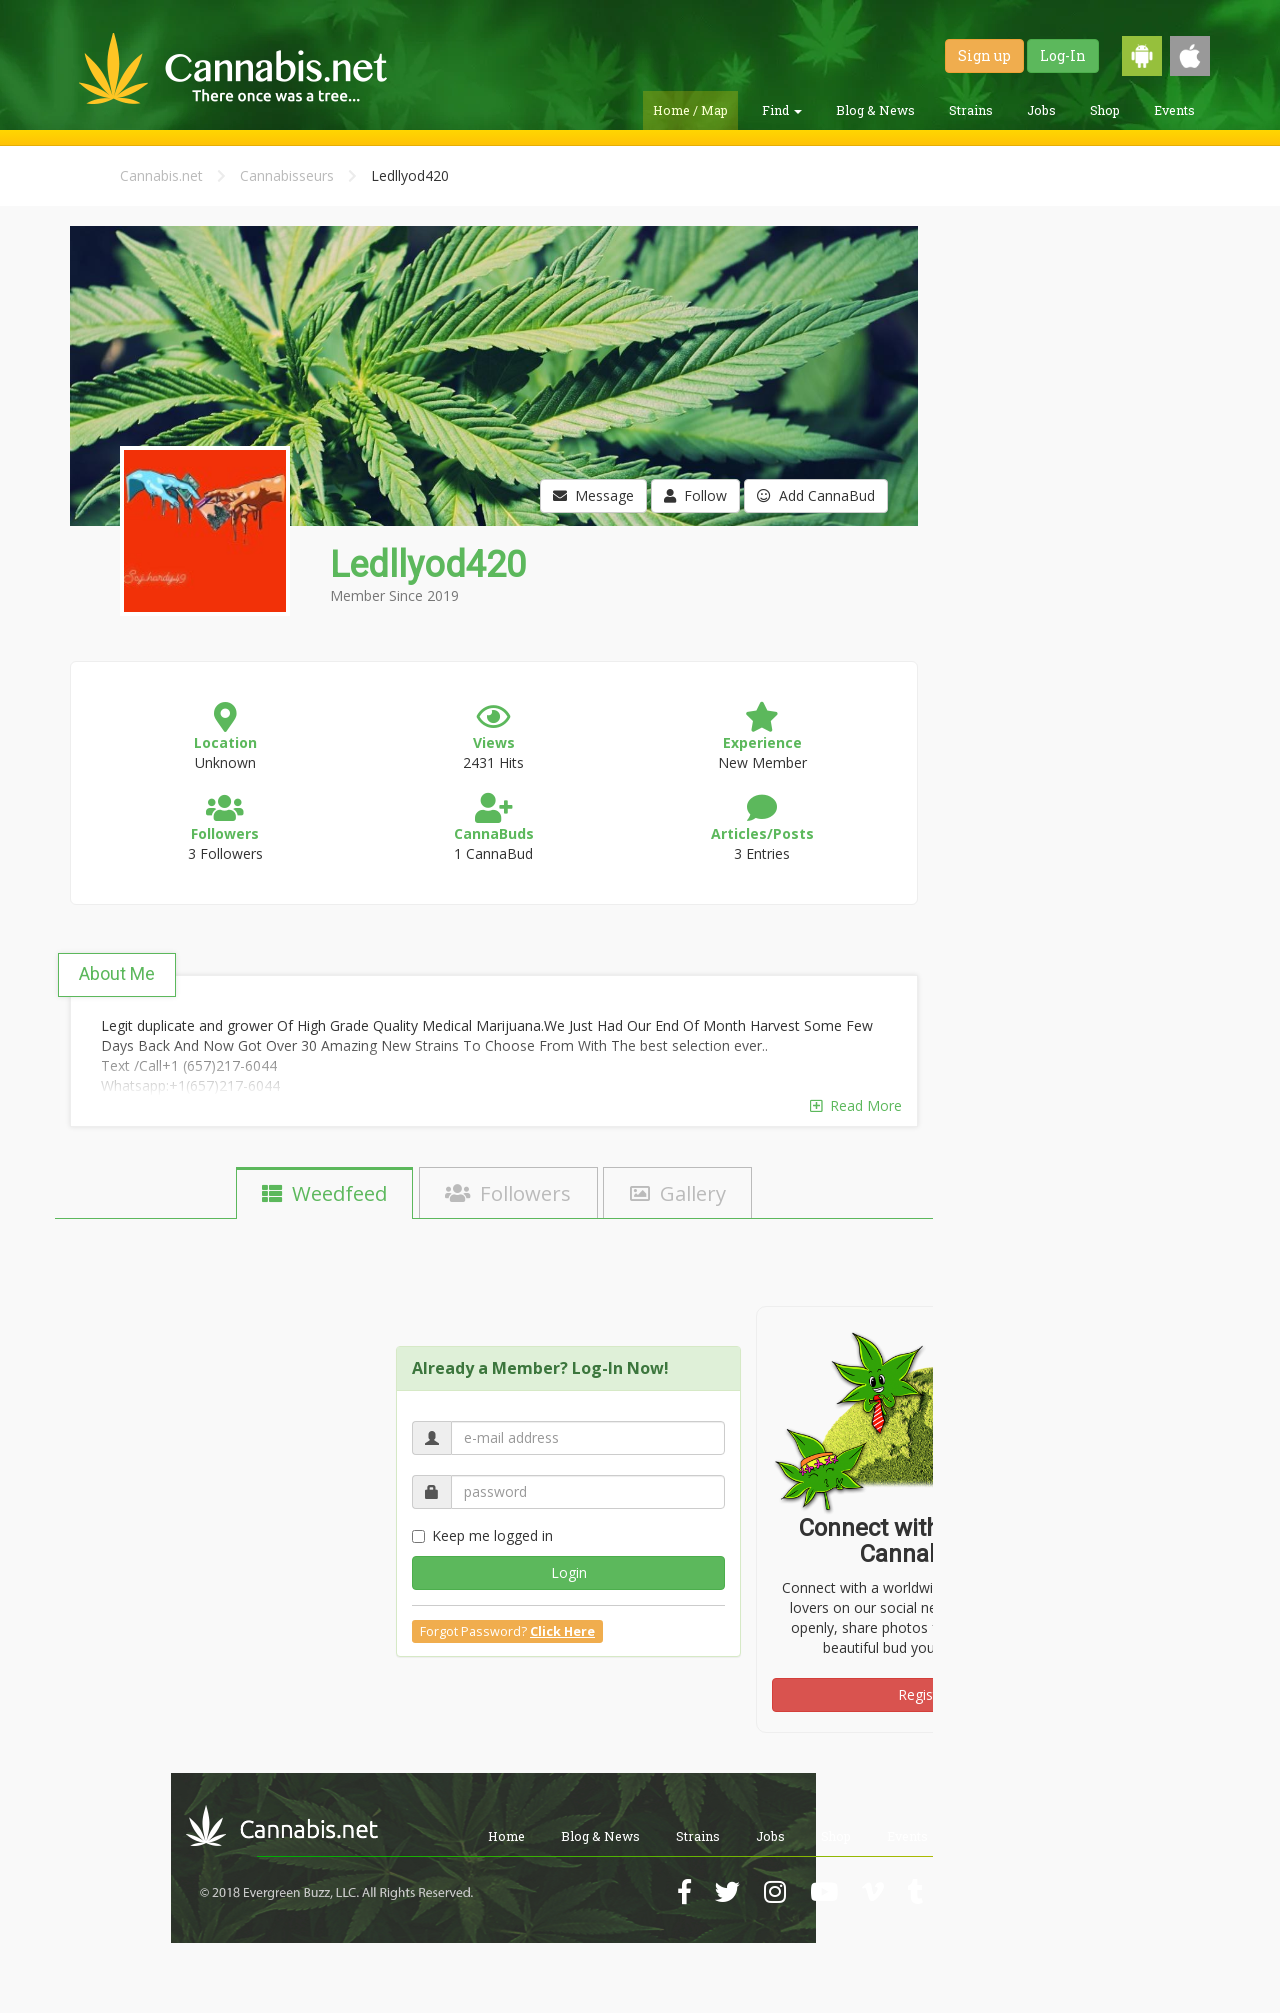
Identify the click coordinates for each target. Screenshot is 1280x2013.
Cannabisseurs (287, 175)
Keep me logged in (482, 1535)
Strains (971, 110)
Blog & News (875, 110)
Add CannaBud (816, 495)
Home (506, 1836)
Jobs (1041, 110)
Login (569, 1572)
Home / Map (690, 110)
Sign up (984, 55)
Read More (856, 1105)
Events (1174, 110)
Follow (695, 495)
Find (782, 110)
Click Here (562, 1631)
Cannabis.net (161, 175)
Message (593, 495)
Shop (1105, 110)
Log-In (1063, 55)
